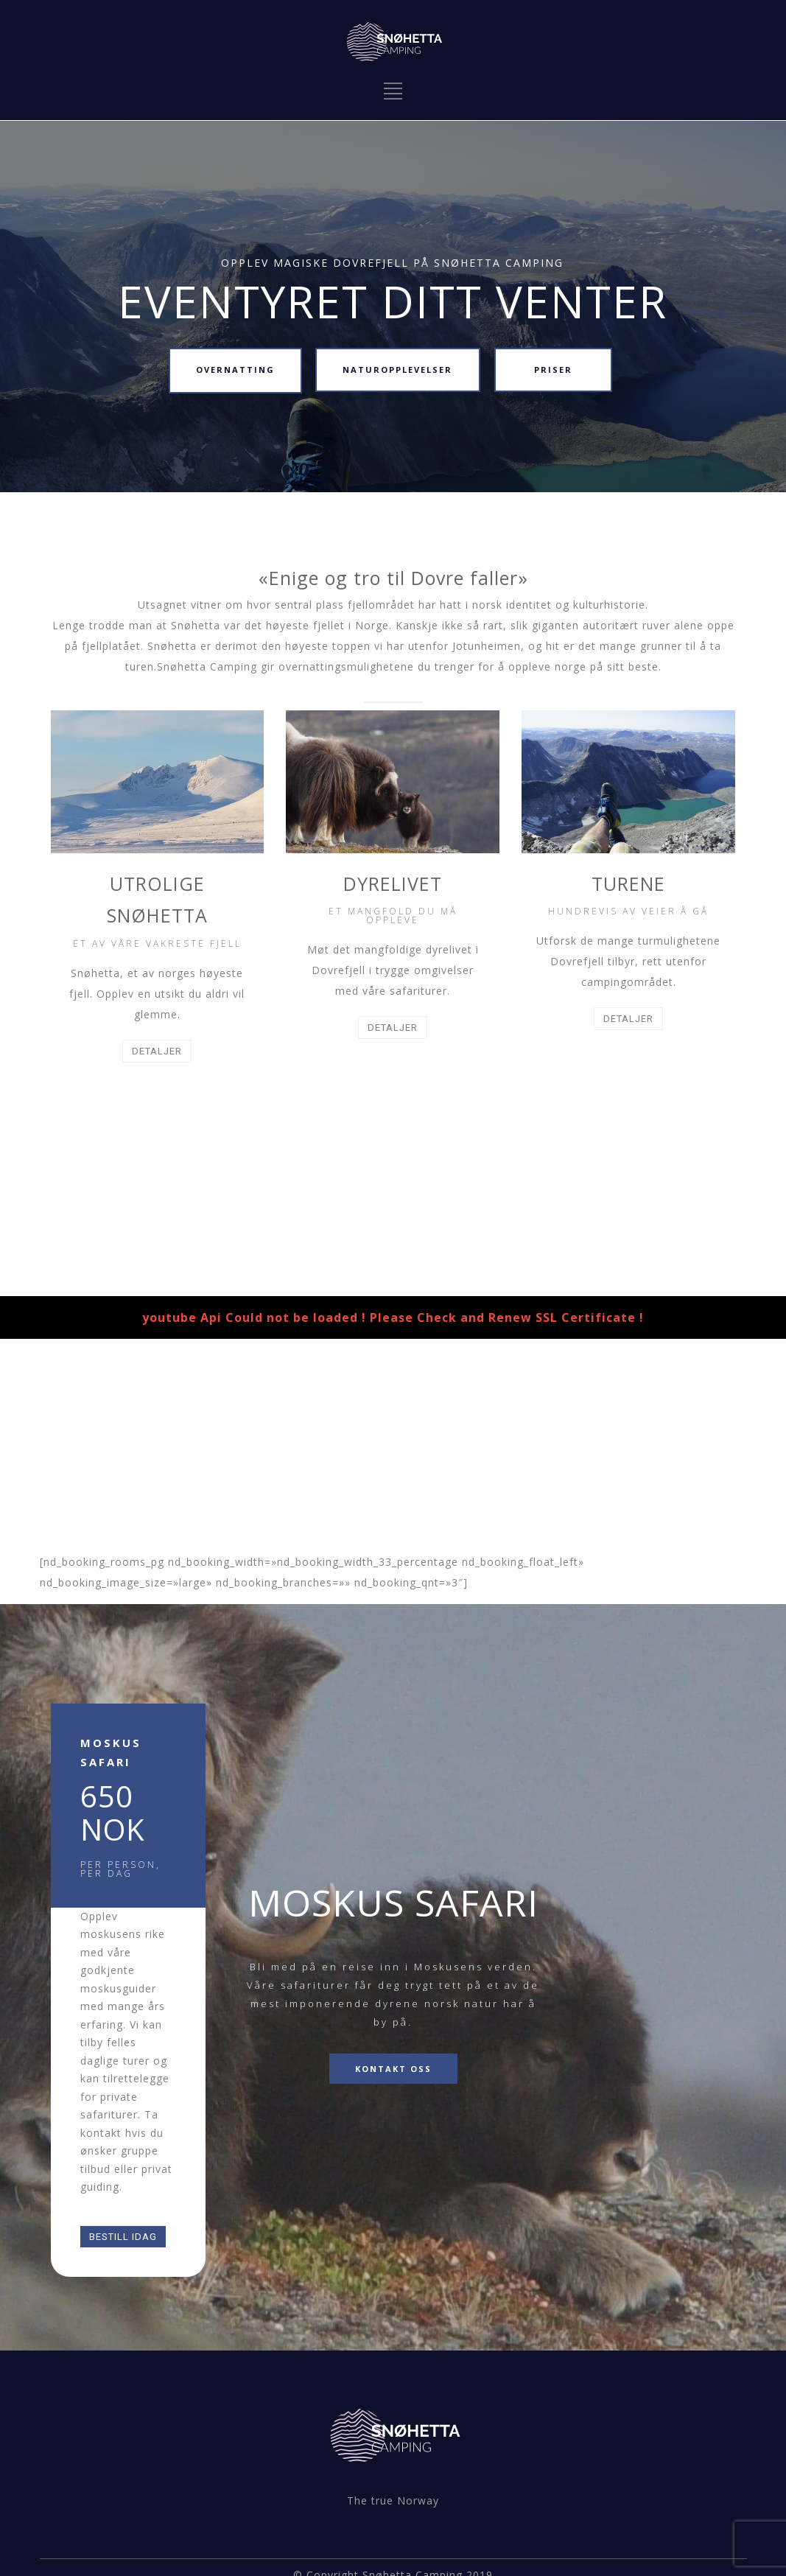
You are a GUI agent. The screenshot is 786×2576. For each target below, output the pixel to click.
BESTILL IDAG (123, 2236)
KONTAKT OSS (393, 2068)
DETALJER (157, 1051)
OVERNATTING (235, 369)
